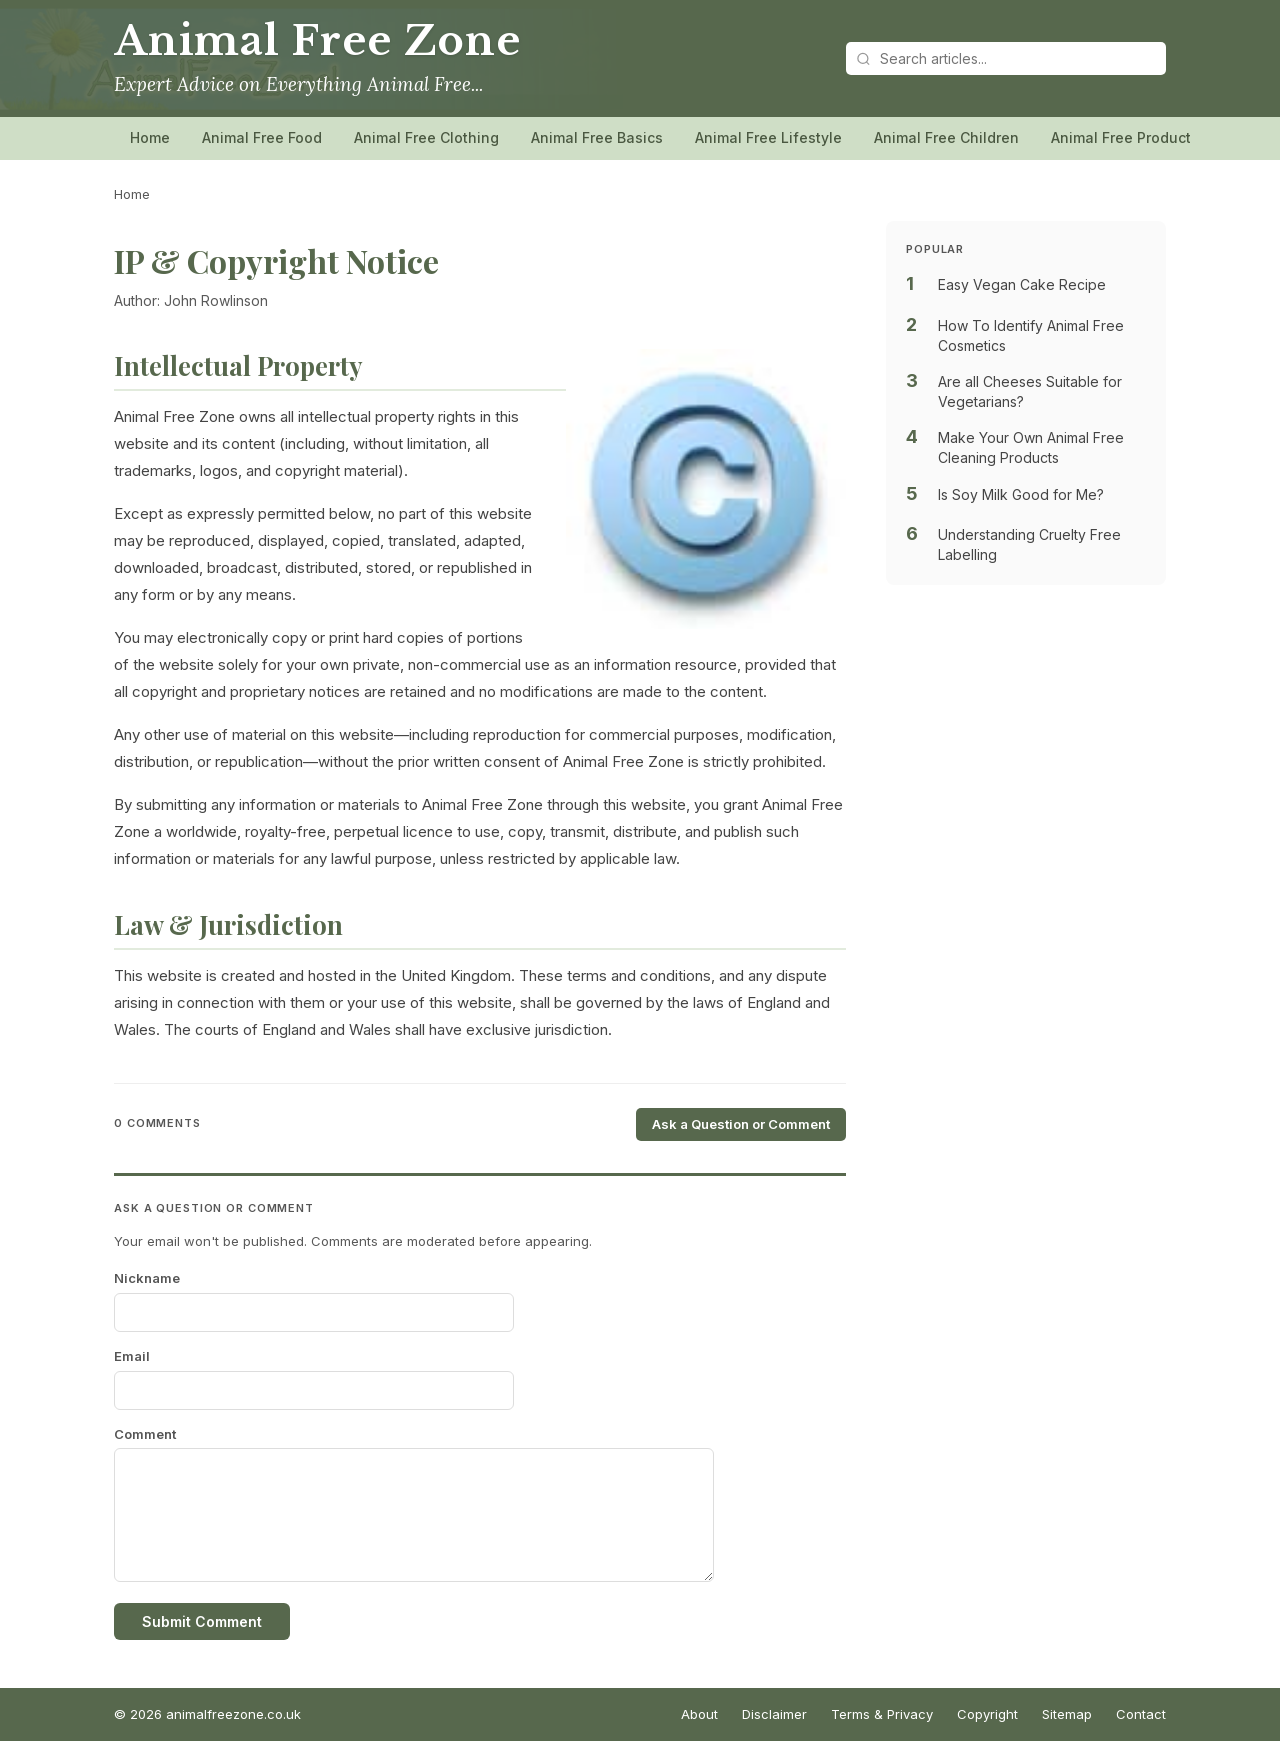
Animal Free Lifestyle (768, 137)
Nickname (147, 1278)
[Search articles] (1006, 58)
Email (132, 1356)
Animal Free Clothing (426, 137)
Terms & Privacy (882, 1714)
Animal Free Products (1125, 137)
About (699, 1714)
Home (150, 137)
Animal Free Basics (597, 137)
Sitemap (1067, 1714)
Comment (145, 1434)
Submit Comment (202, 1621)
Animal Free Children (946, 137)
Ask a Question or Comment (741, 1124)
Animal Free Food (262, 137)
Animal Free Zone (317, 41)
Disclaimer (774, 1714)
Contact (1141, 1714)
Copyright (987, 1714)
